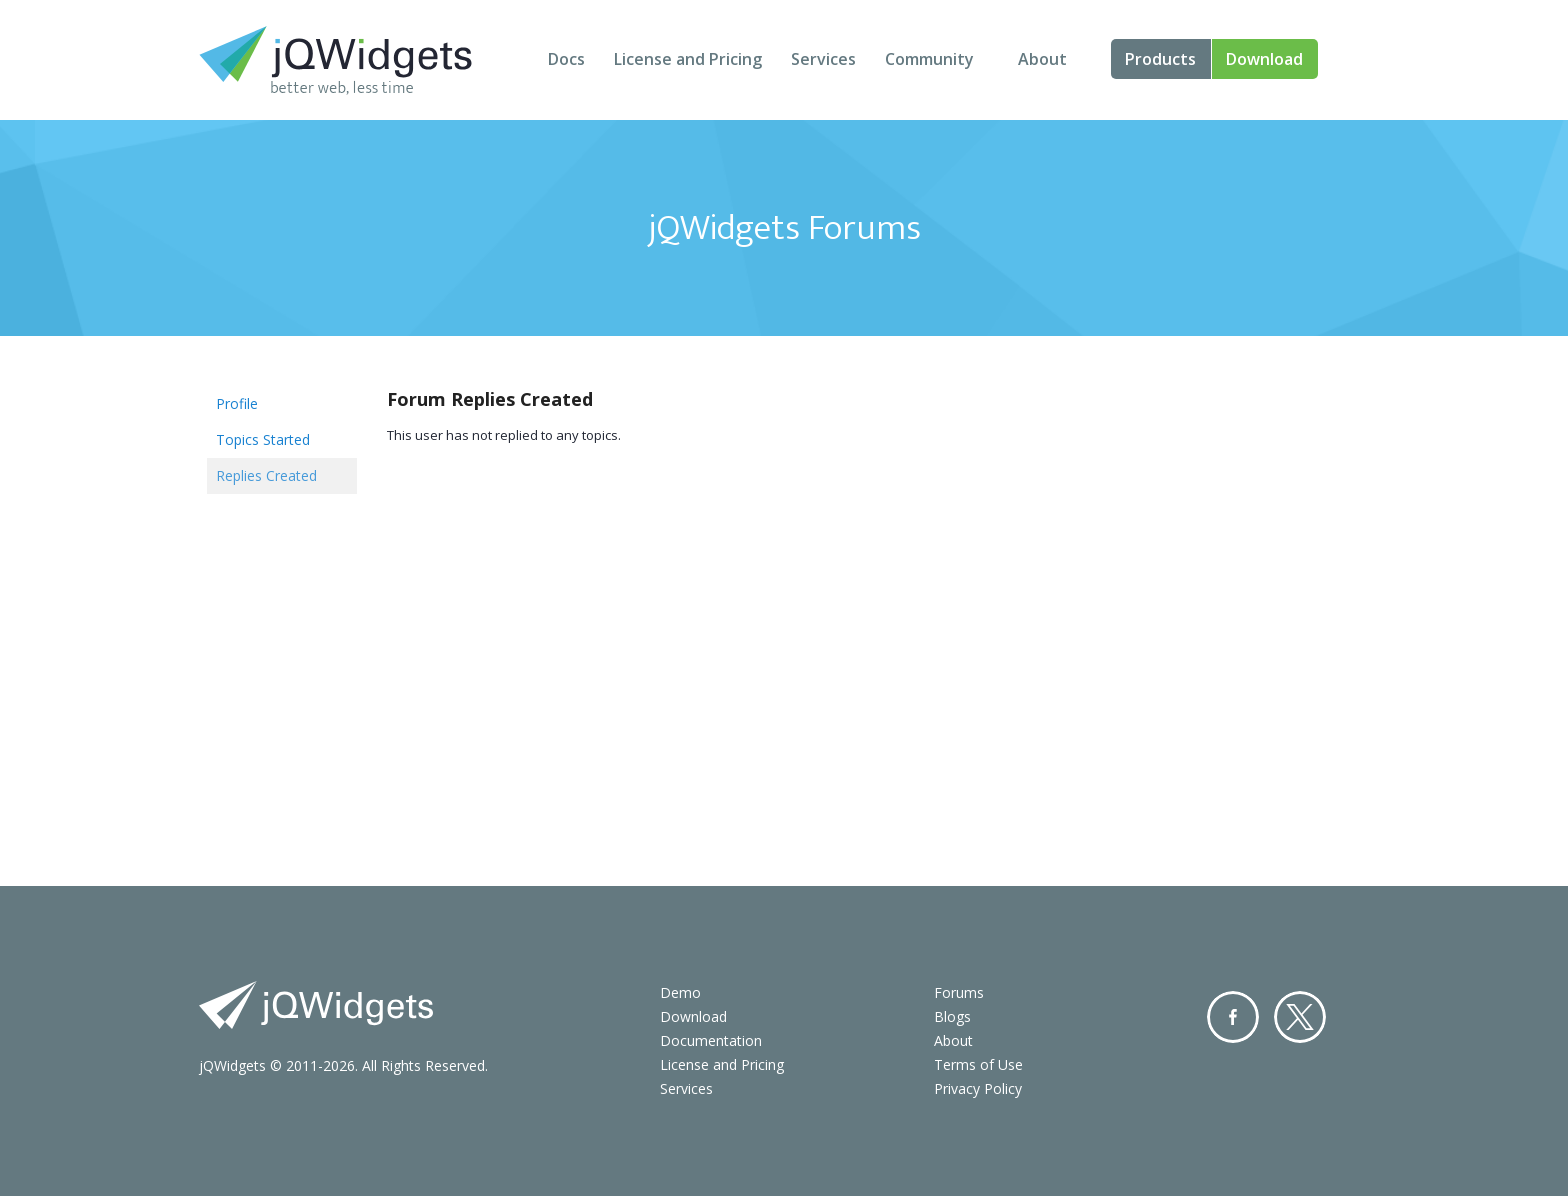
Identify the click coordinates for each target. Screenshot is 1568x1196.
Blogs (952, 1016)
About (1042, 59)
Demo (680, 992)
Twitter (1300, 1017)
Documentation (711, 1040)
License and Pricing (688, 59)
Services (823, 59)
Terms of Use (978, 1064)
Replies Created (266, 475)
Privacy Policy (978, 1088)
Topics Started (263, 439)
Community (929, 59)
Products (1160, 59)
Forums (959, 992)
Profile (237, 403)
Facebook (1233, 1017)
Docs (566, 59)
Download (1264, 59)
